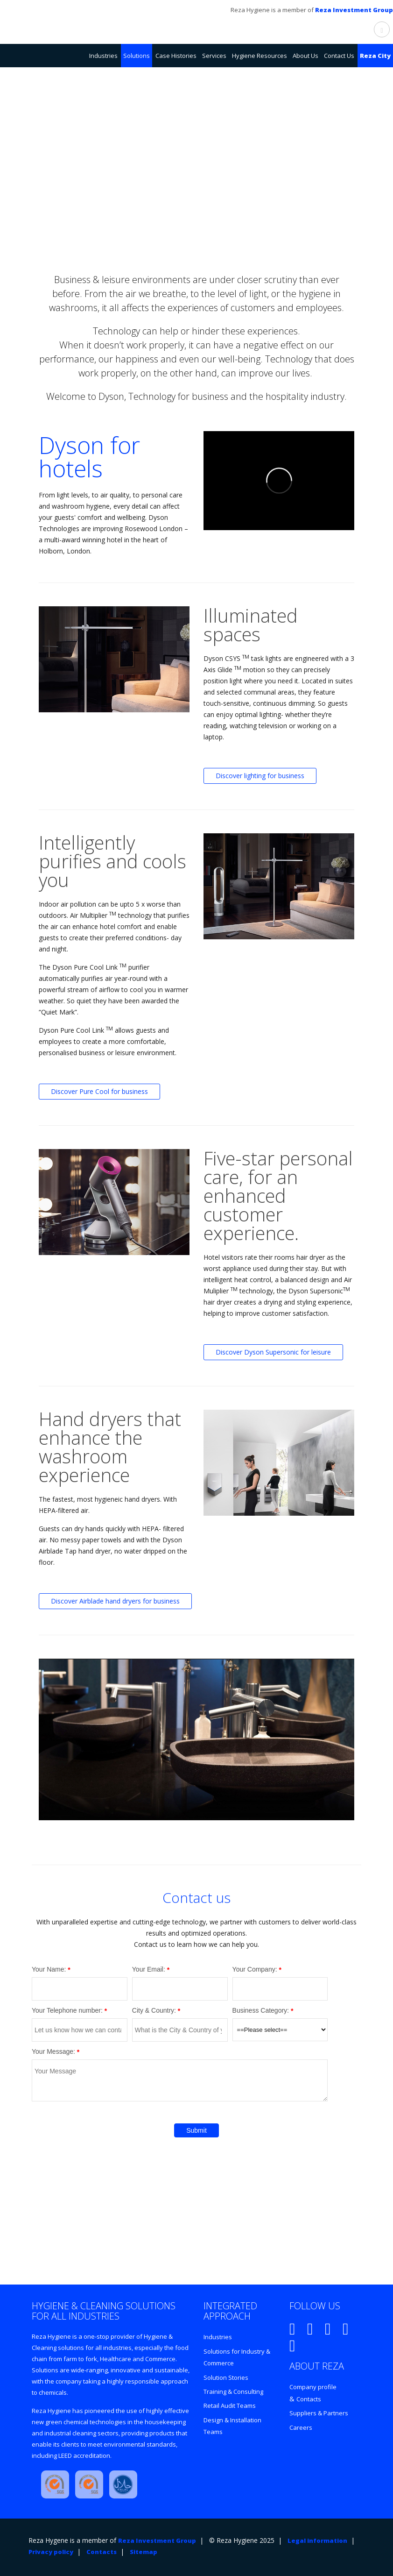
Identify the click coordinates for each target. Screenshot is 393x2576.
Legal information (317, 2540)
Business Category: (260, 2010)
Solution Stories (226, 2377)
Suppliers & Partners (318, 2413)
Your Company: (254, 1969)
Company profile (313, 2387)
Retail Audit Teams (230, 2405)
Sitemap (143, 2552)
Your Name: (49, 1969)
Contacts (308, 2399)
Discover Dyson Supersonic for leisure (273, 1352)
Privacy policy (50, 2552)
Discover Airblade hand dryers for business (115, 1601)
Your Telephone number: (67, 2010)
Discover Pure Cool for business (99, 1091)
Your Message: (53, 2051)
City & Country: (154, 2010)
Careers (300, 2427)
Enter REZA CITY (194, 2252)
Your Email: (148, 1969)
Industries (218, 2337)
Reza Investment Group (354, 10)
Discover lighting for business (260, 775)
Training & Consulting (233, 2391)
